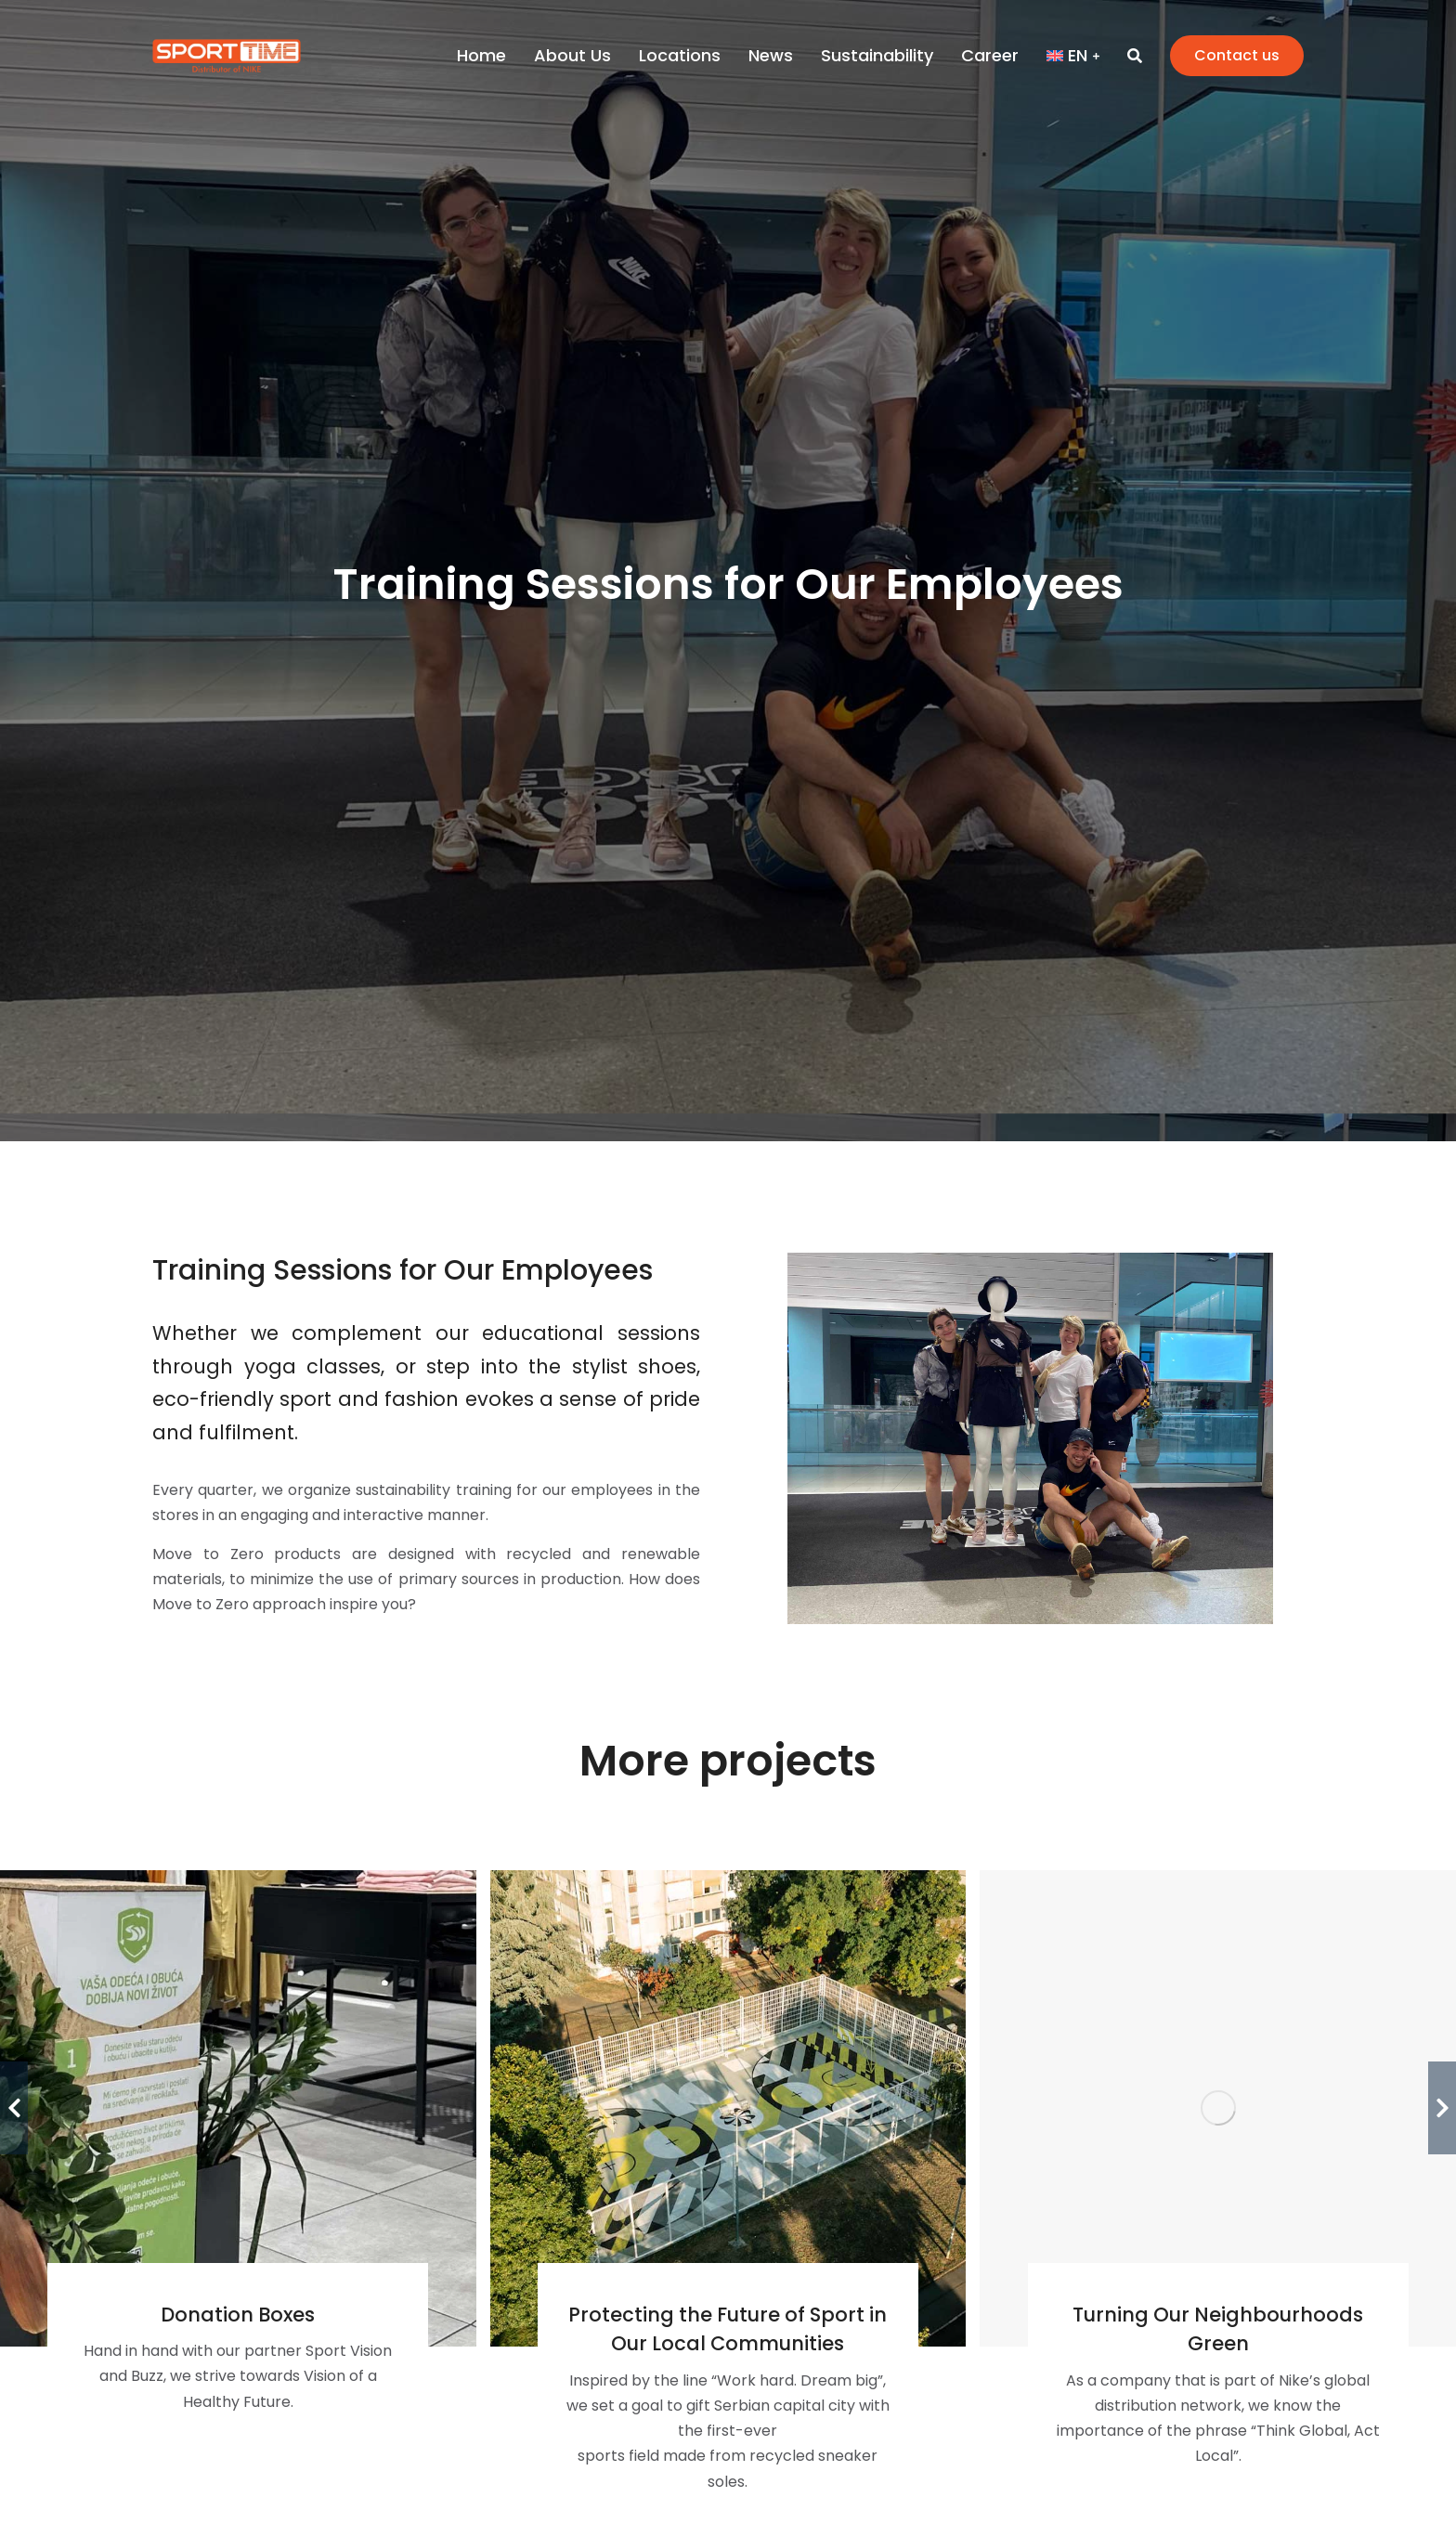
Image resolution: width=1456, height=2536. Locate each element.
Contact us (1237, 55)
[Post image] (728, 2108)
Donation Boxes (238, 2314)
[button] (14, 2107)
